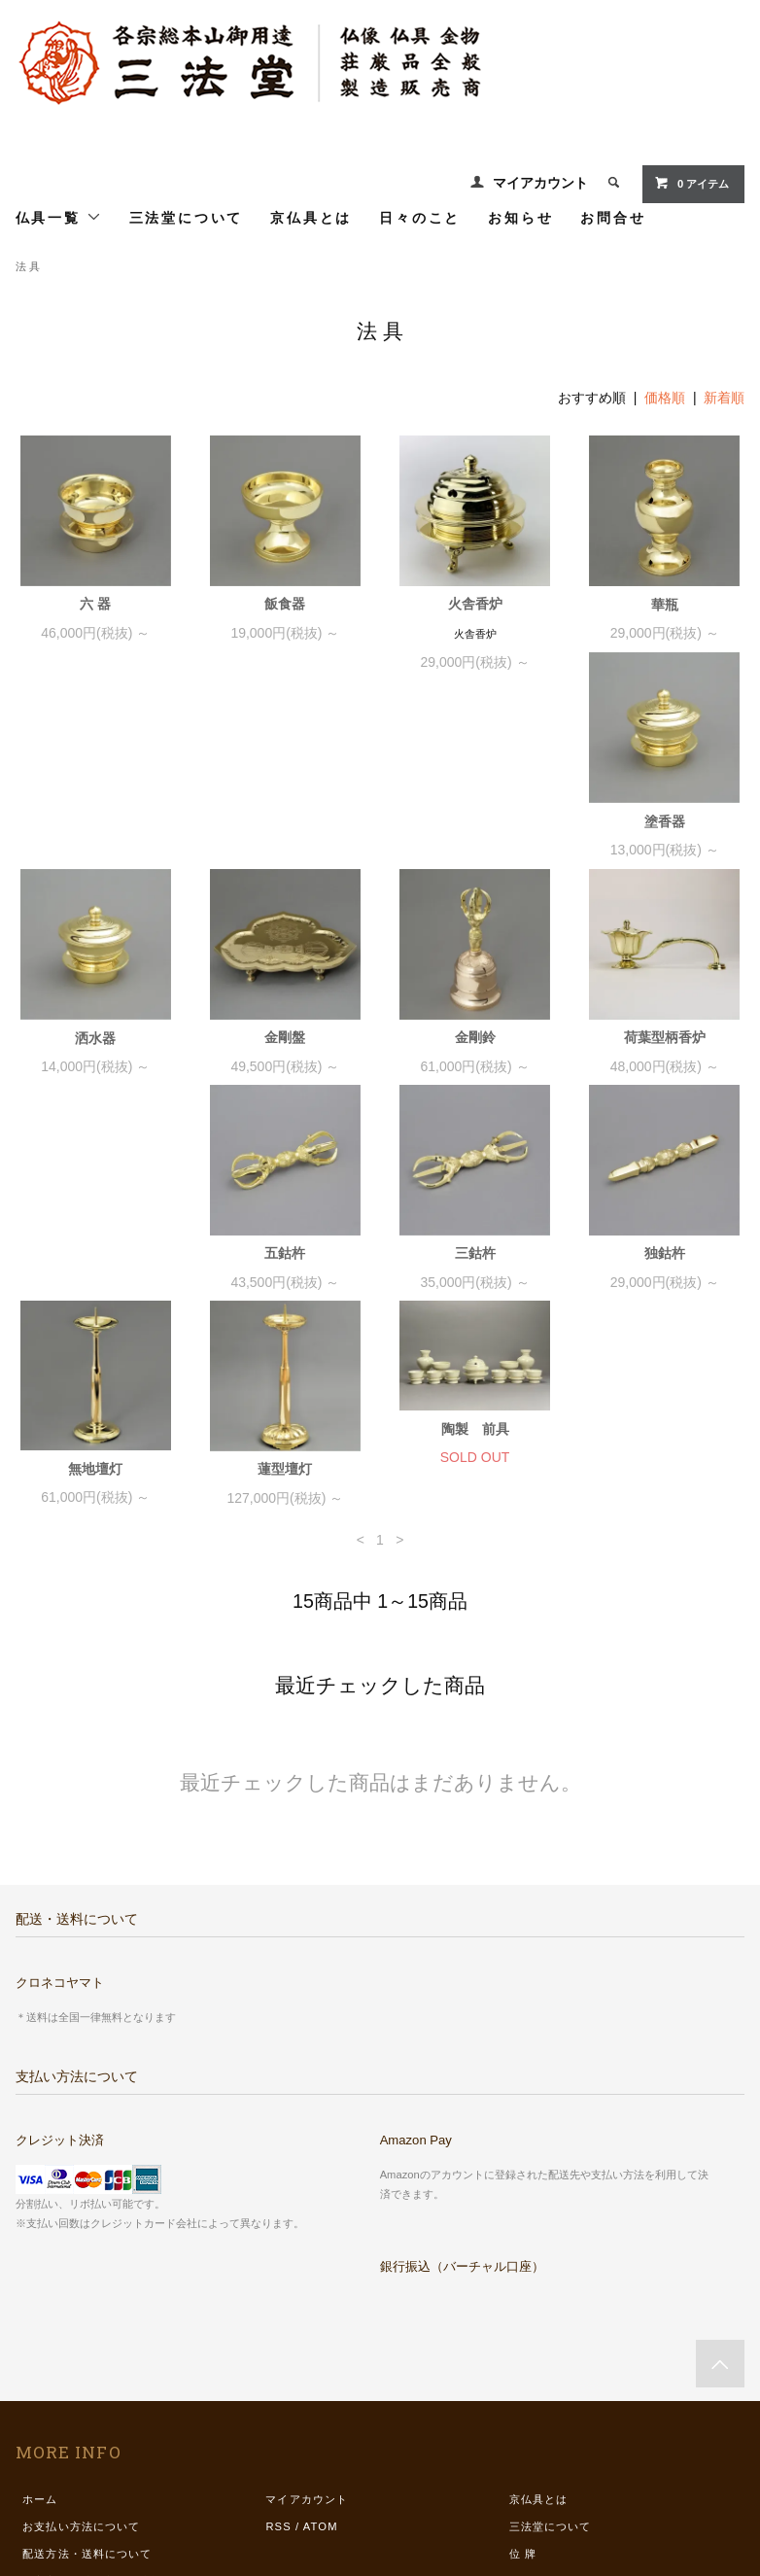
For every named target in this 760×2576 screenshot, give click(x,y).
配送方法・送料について (87, 2367)
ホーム (39, 2312)
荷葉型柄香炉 (95, 1066)
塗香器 (95, 850)
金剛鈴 (664, 849)
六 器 (95, 603)
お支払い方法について (81, 2340)
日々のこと (420, 217)
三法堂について (186, 217)
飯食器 (284, 603)
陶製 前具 (475, 1242)
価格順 (664, 397)
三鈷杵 (475, 1066)
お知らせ (520, 217)
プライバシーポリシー (81, 2421)
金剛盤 (475, 849)
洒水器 (284, 850)
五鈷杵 (284, 1066)
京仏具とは (311, 217)
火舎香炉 (475, 603)
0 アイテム (691, 183)
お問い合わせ (57, 2448)
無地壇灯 (95, 1282)
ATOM (320, 2340)
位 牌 (522, 2367)
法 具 (28, 266)
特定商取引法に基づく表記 (92, 2394)
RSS (278, 2340)
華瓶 (664, 604)
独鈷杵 (664, 1066)
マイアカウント (540, 183)
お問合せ (612, 217)
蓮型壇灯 (285, 1282)
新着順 (724, 397)
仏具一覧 (59, 217)
